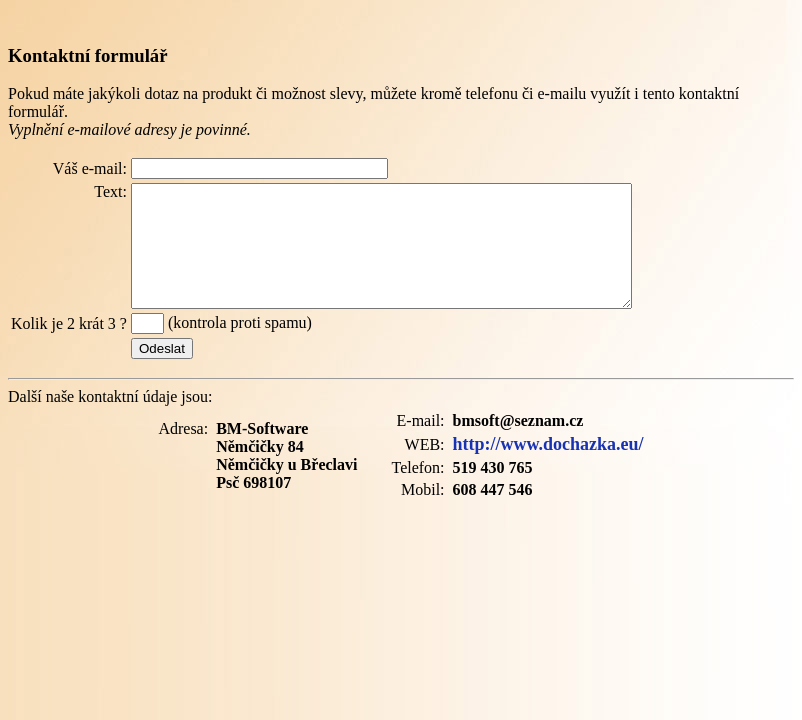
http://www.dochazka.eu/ (548, 468)
